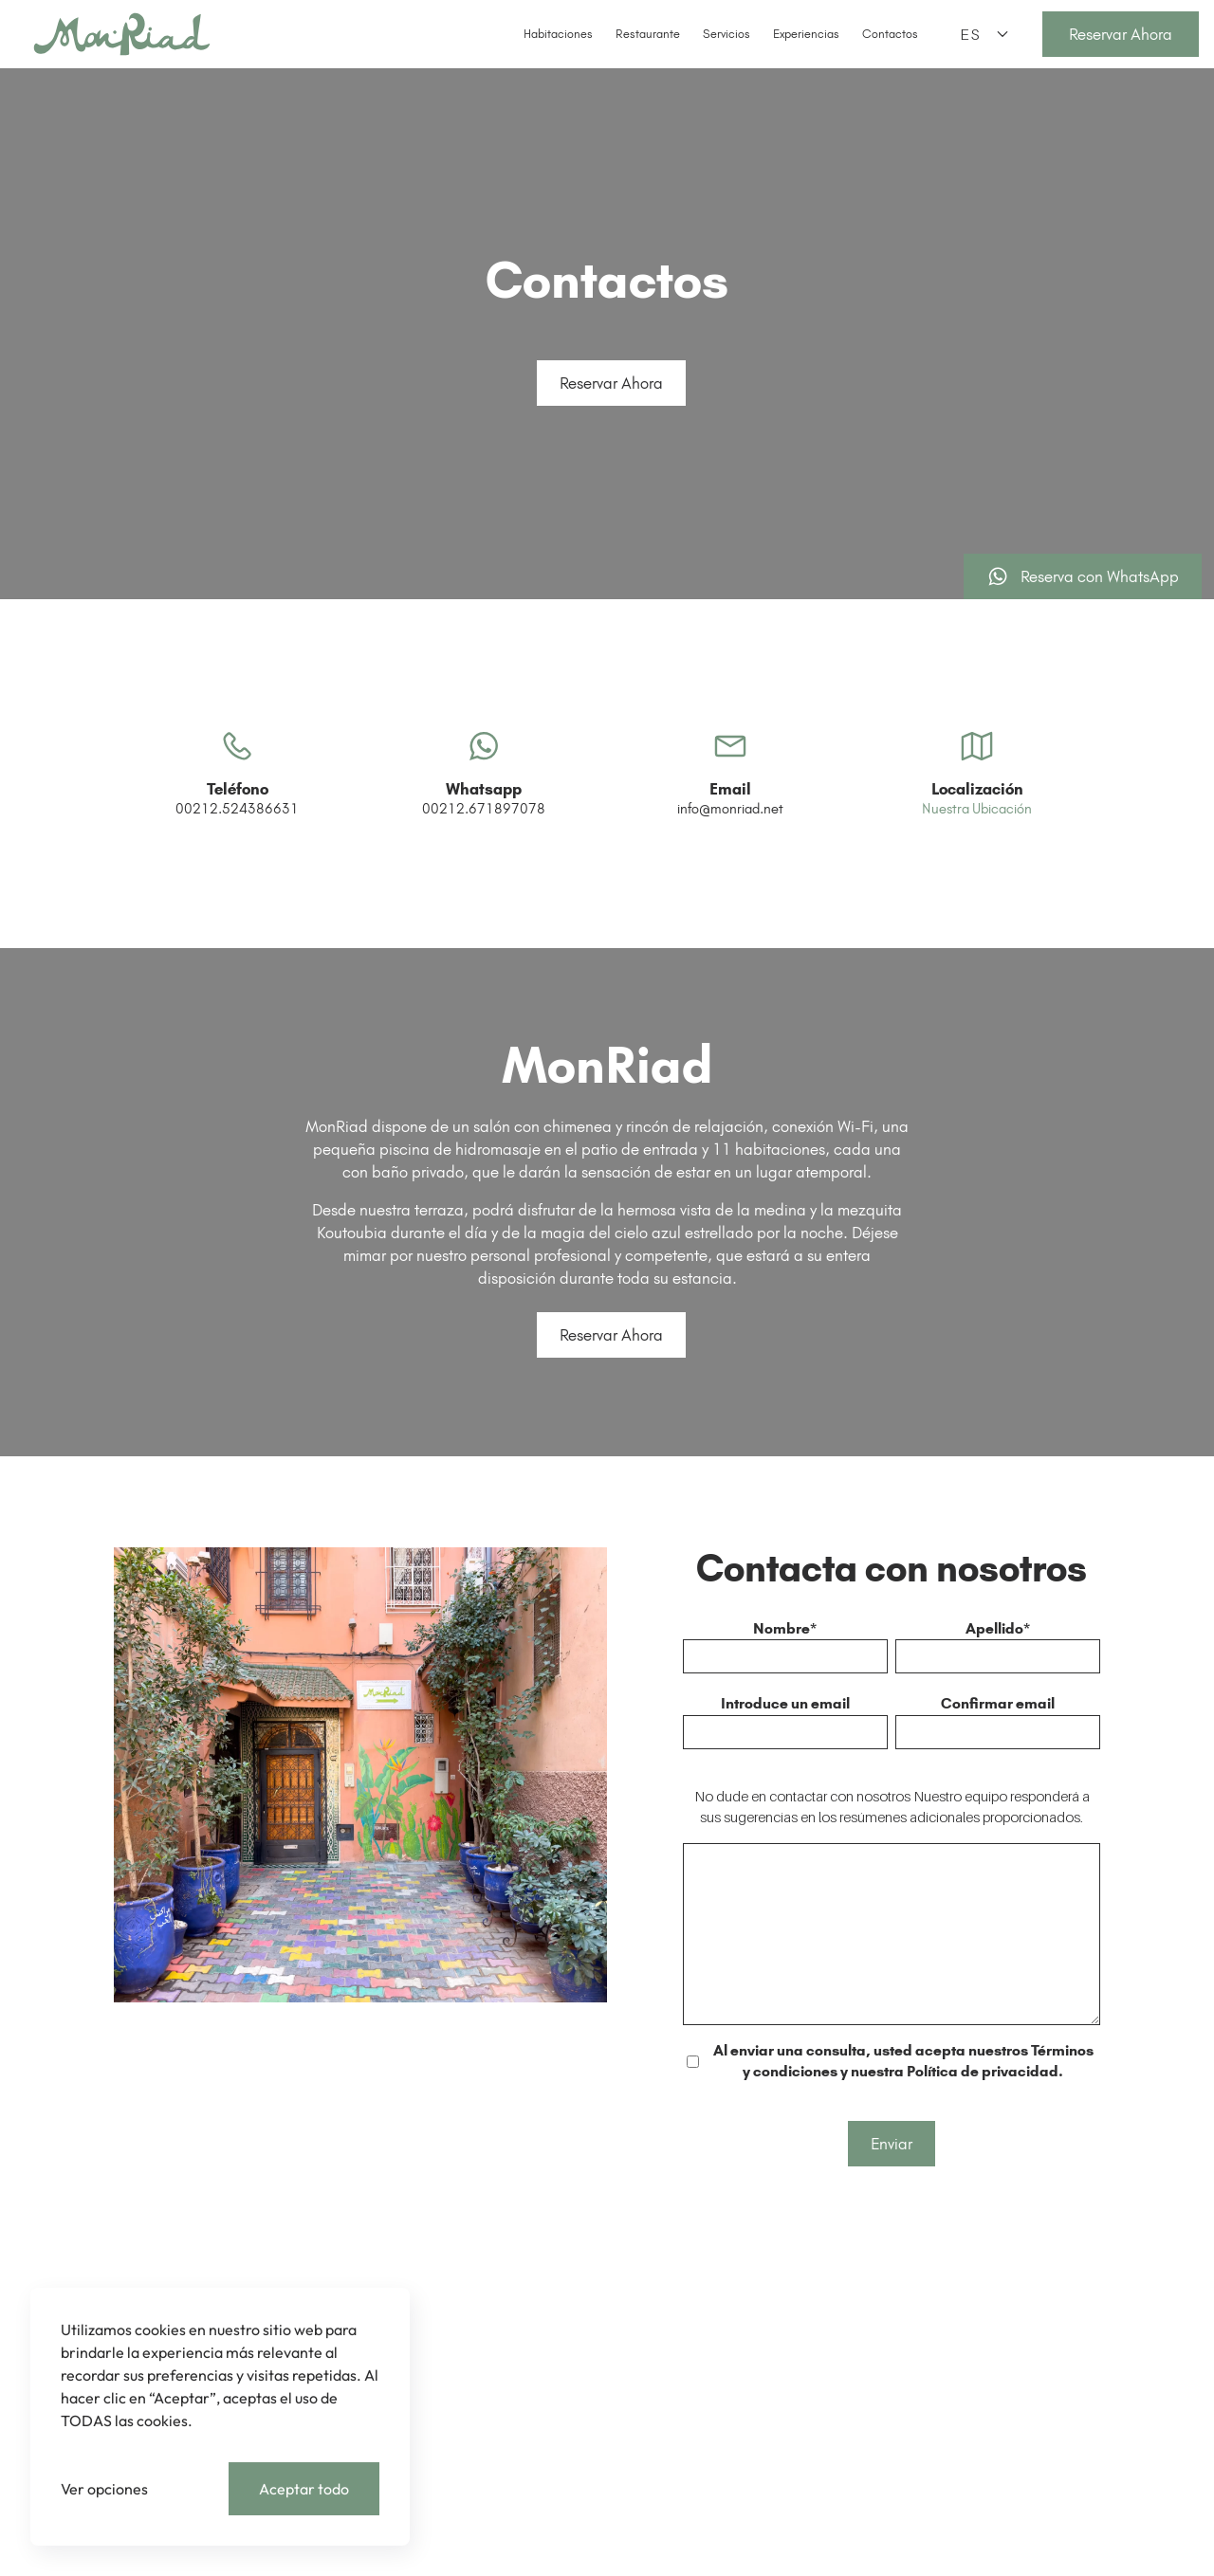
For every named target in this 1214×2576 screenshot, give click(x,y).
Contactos (890, 34)
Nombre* (785, 1628)
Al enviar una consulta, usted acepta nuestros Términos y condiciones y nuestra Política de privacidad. (903, 2061)
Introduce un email (785, 1703)
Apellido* (998, 1628)
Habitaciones (558, 34)
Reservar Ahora (611, 383)
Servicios (726, 34)
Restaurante (648, 34)
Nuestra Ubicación (977, 849)
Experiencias (806, 34)
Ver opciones (104, 2488)
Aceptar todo (304, 2488)
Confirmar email (998, 1703)
